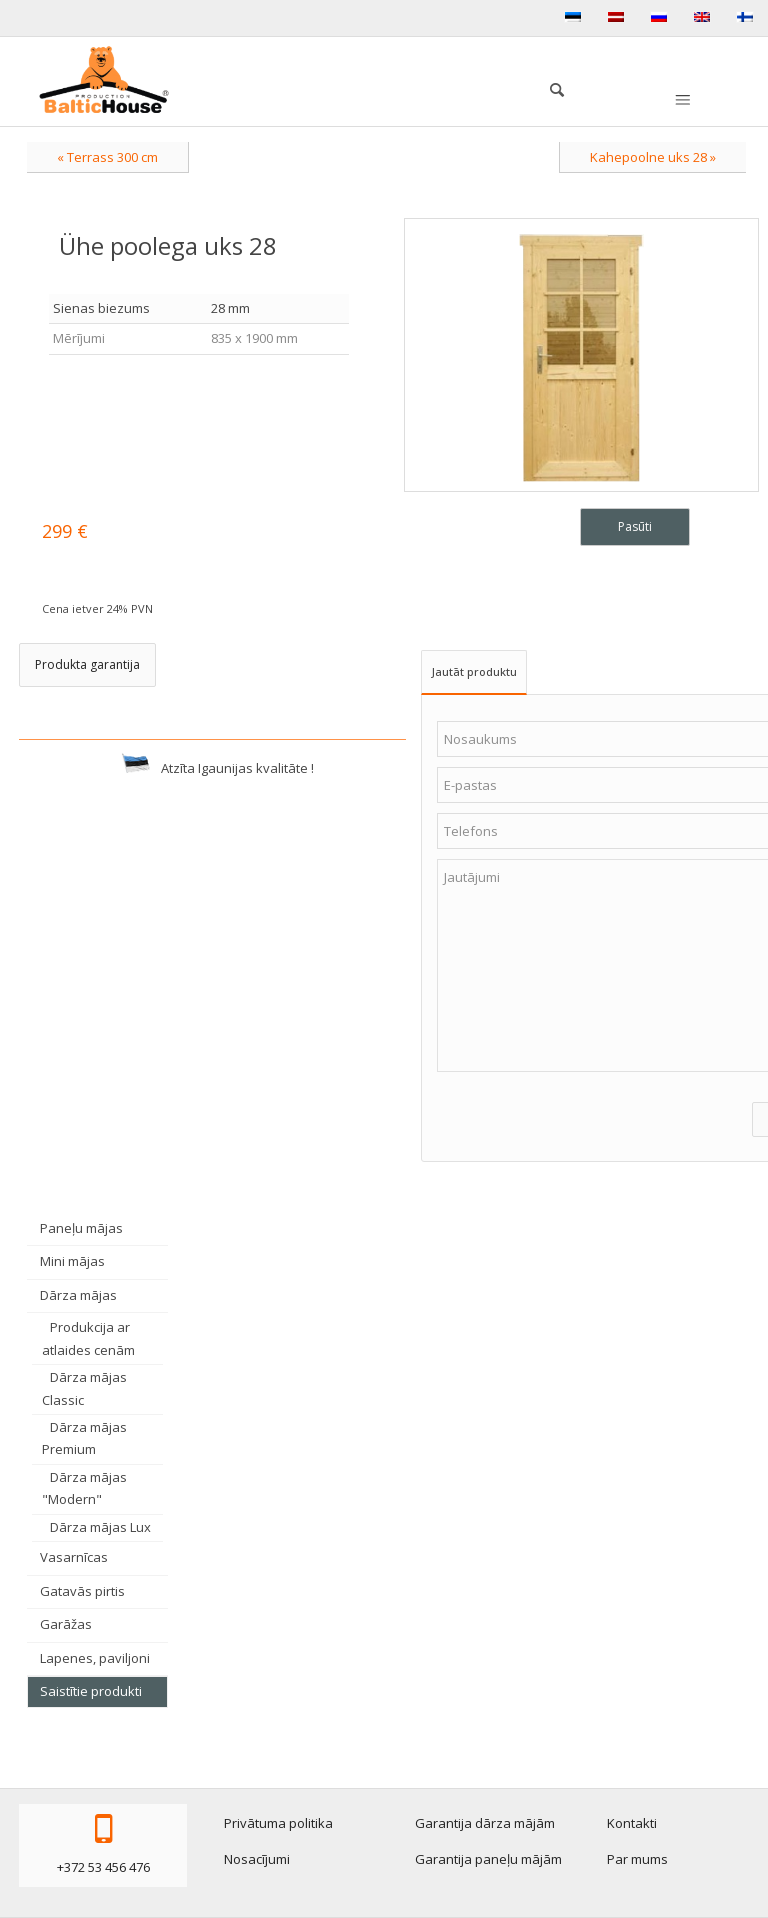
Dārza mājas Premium (84, 1438)
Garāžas (66, 1624)
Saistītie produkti (91, 1691)
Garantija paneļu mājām (488, 1859)
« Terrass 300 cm (107, 157)
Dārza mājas (78, 1295)
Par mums (637, 1859)
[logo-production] (104, 80)
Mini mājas (72, 1261)
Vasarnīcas (74, 1557)
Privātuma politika (278, 1823)
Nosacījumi (257, 1859)
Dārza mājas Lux (100, 1527)
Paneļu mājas (81, 1228)
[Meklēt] (547, 87)
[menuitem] (547, 87)
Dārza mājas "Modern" (84, 1488)
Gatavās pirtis (82, 1591)
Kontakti (632, 1823)
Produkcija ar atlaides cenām (88, 1338)
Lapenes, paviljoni (95, 1658)
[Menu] (681, 101)
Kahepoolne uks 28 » (653, 157)
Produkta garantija (87, 664)
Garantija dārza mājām (485, 1823)
